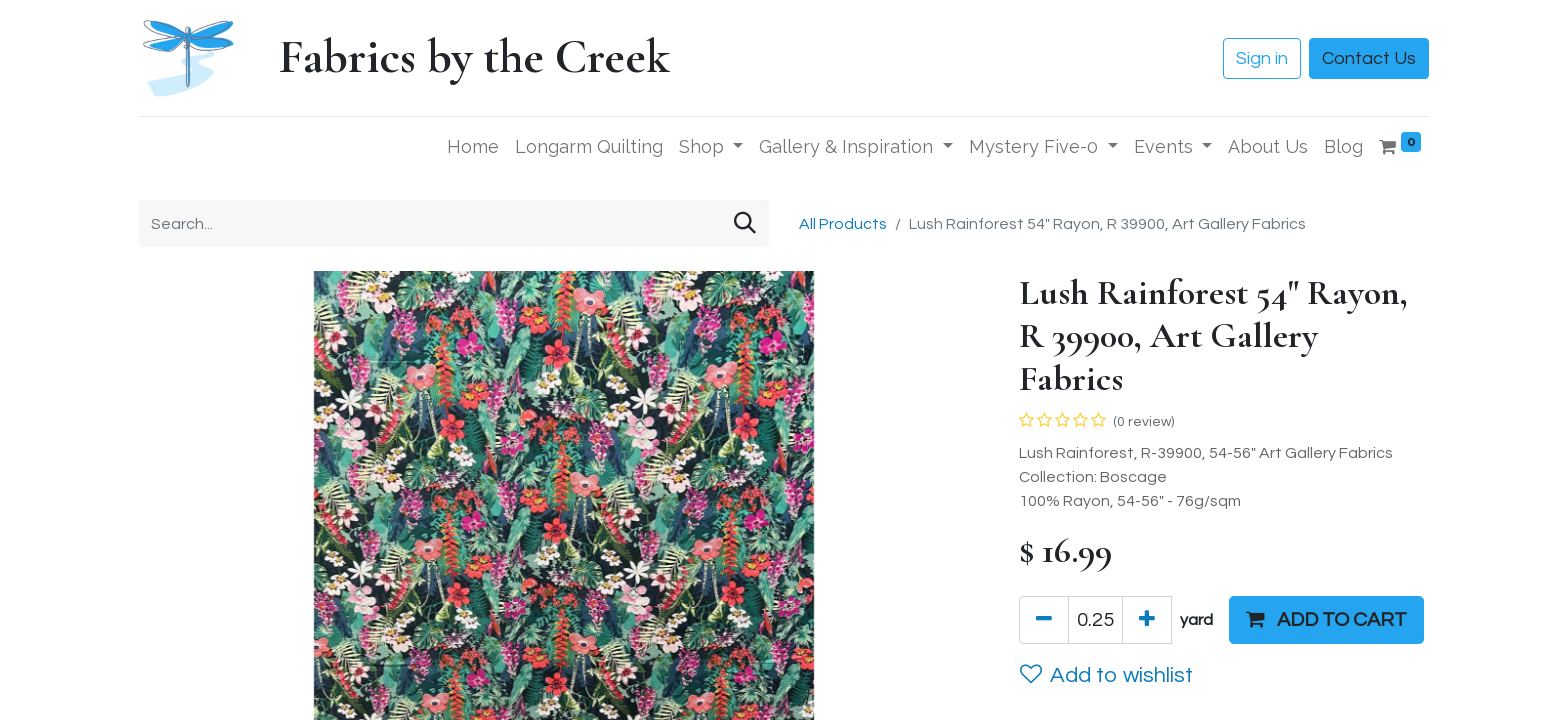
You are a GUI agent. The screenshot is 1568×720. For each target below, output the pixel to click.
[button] (1326, 620)
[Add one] (1147, 620)
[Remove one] (1044, 620)
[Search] (745, 223)
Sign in (1262, 58)
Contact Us (1369, 58)
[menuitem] (473, 146)
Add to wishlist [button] (1106, 675)
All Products (843, 224)
